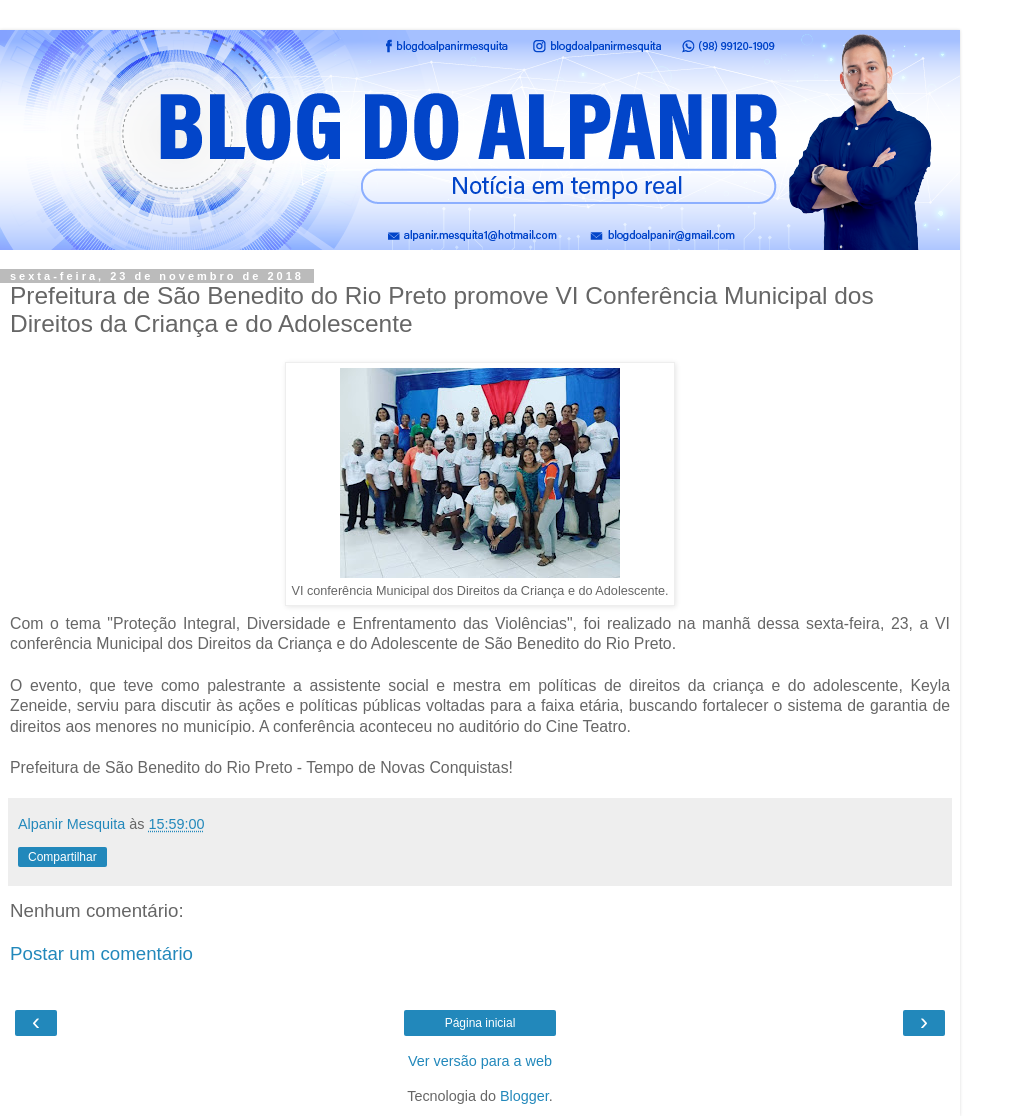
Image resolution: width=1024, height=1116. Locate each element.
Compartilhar (62, 857)
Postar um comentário (101, 953)
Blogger (524, 1096)
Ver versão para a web (480, 1061)
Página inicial (480, 1023)
